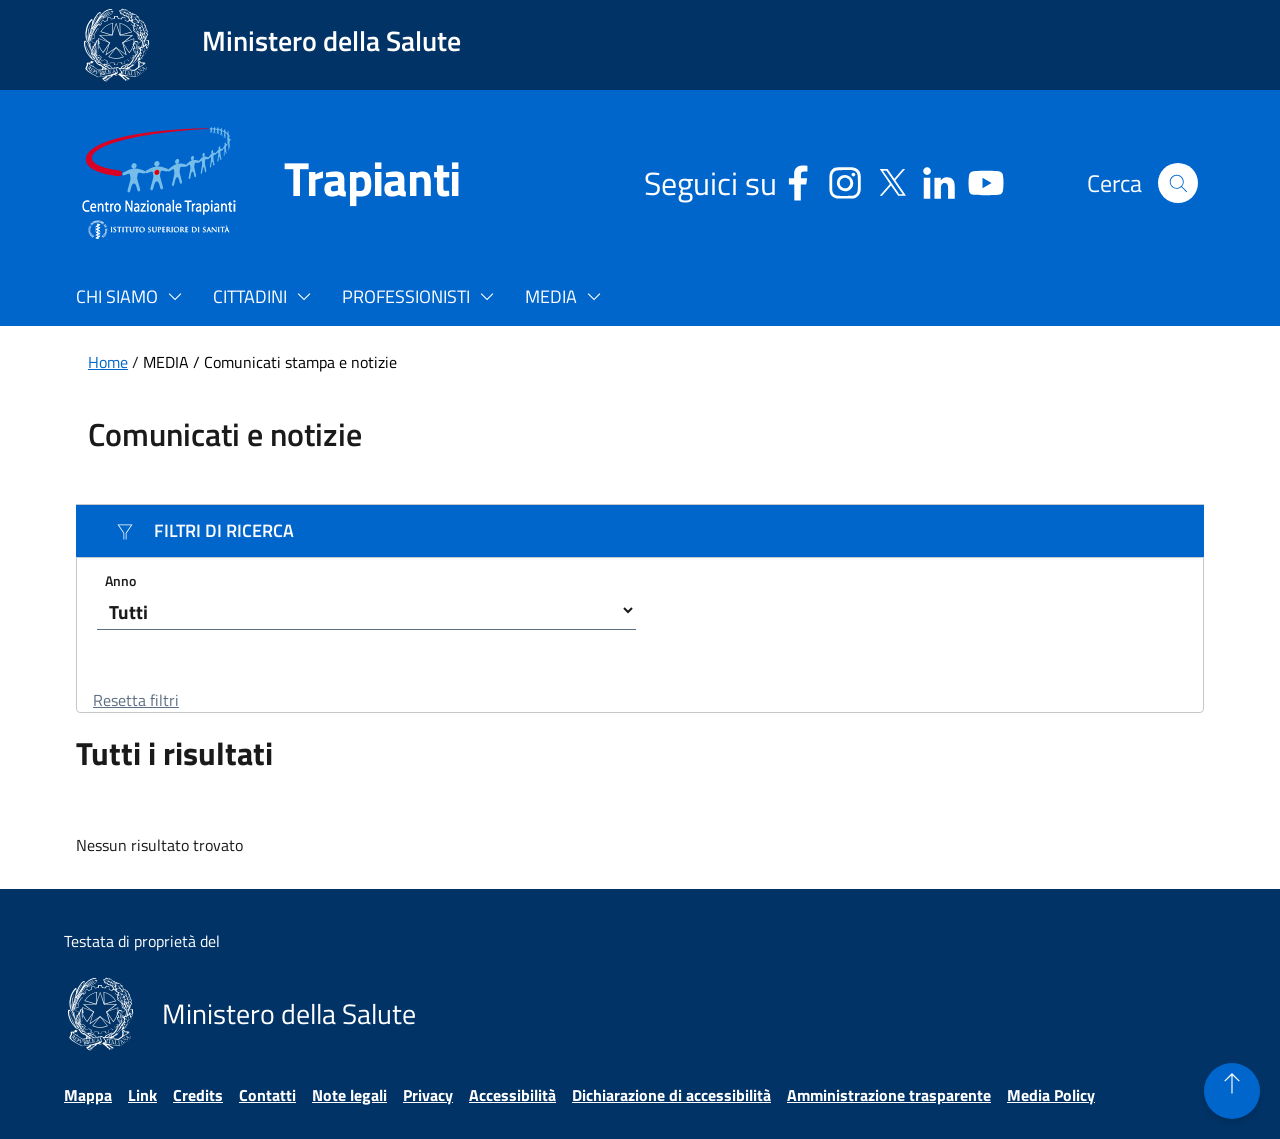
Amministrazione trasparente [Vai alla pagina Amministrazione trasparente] (889, 1095)
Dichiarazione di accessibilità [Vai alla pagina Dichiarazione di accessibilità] (671, 1095)
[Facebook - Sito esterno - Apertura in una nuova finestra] (798, 179)
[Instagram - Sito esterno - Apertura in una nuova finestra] (845, 179)
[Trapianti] (348, 183)
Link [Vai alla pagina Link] (142, 1095)
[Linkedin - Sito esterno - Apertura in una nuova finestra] (939, 179)
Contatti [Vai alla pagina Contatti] (267, 1095)
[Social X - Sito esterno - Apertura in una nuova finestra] (892, 179)
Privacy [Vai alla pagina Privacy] (428, 1095)
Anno (120, 579)
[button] (1178, 183)
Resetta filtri (136, 700)
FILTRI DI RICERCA (205, 530)
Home (108, 362)
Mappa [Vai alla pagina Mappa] (88, 1095)
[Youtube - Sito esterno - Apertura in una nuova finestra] (986, 179)
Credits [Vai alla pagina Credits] (198, 1095)
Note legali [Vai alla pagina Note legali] (349, 1095)
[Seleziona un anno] (366, 610)
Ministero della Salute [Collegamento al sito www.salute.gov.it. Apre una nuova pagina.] (331, 40)
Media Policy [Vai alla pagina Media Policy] (1051, 1095)
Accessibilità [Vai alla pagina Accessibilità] (512, 1095)
